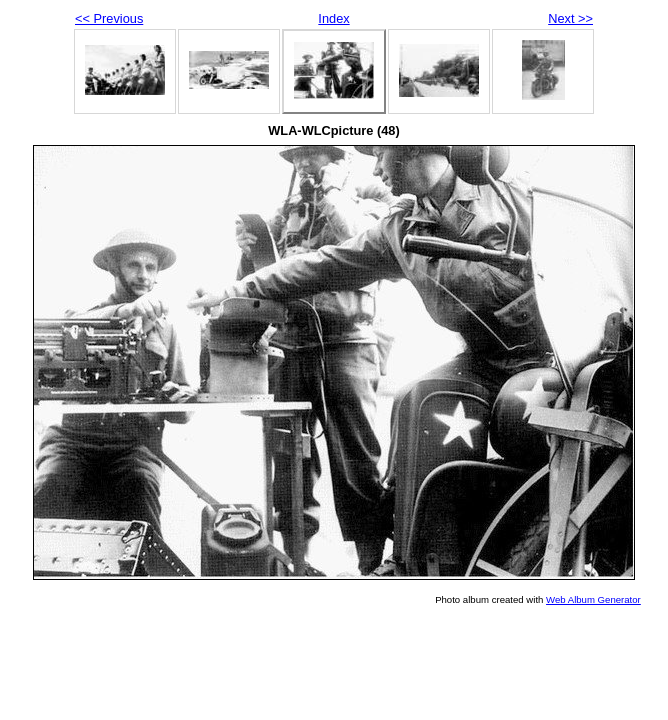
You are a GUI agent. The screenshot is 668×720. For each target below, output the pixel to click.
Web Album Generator (593, 599)
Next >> (570, 18)
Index (333, 18)
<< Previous (109, 18)
